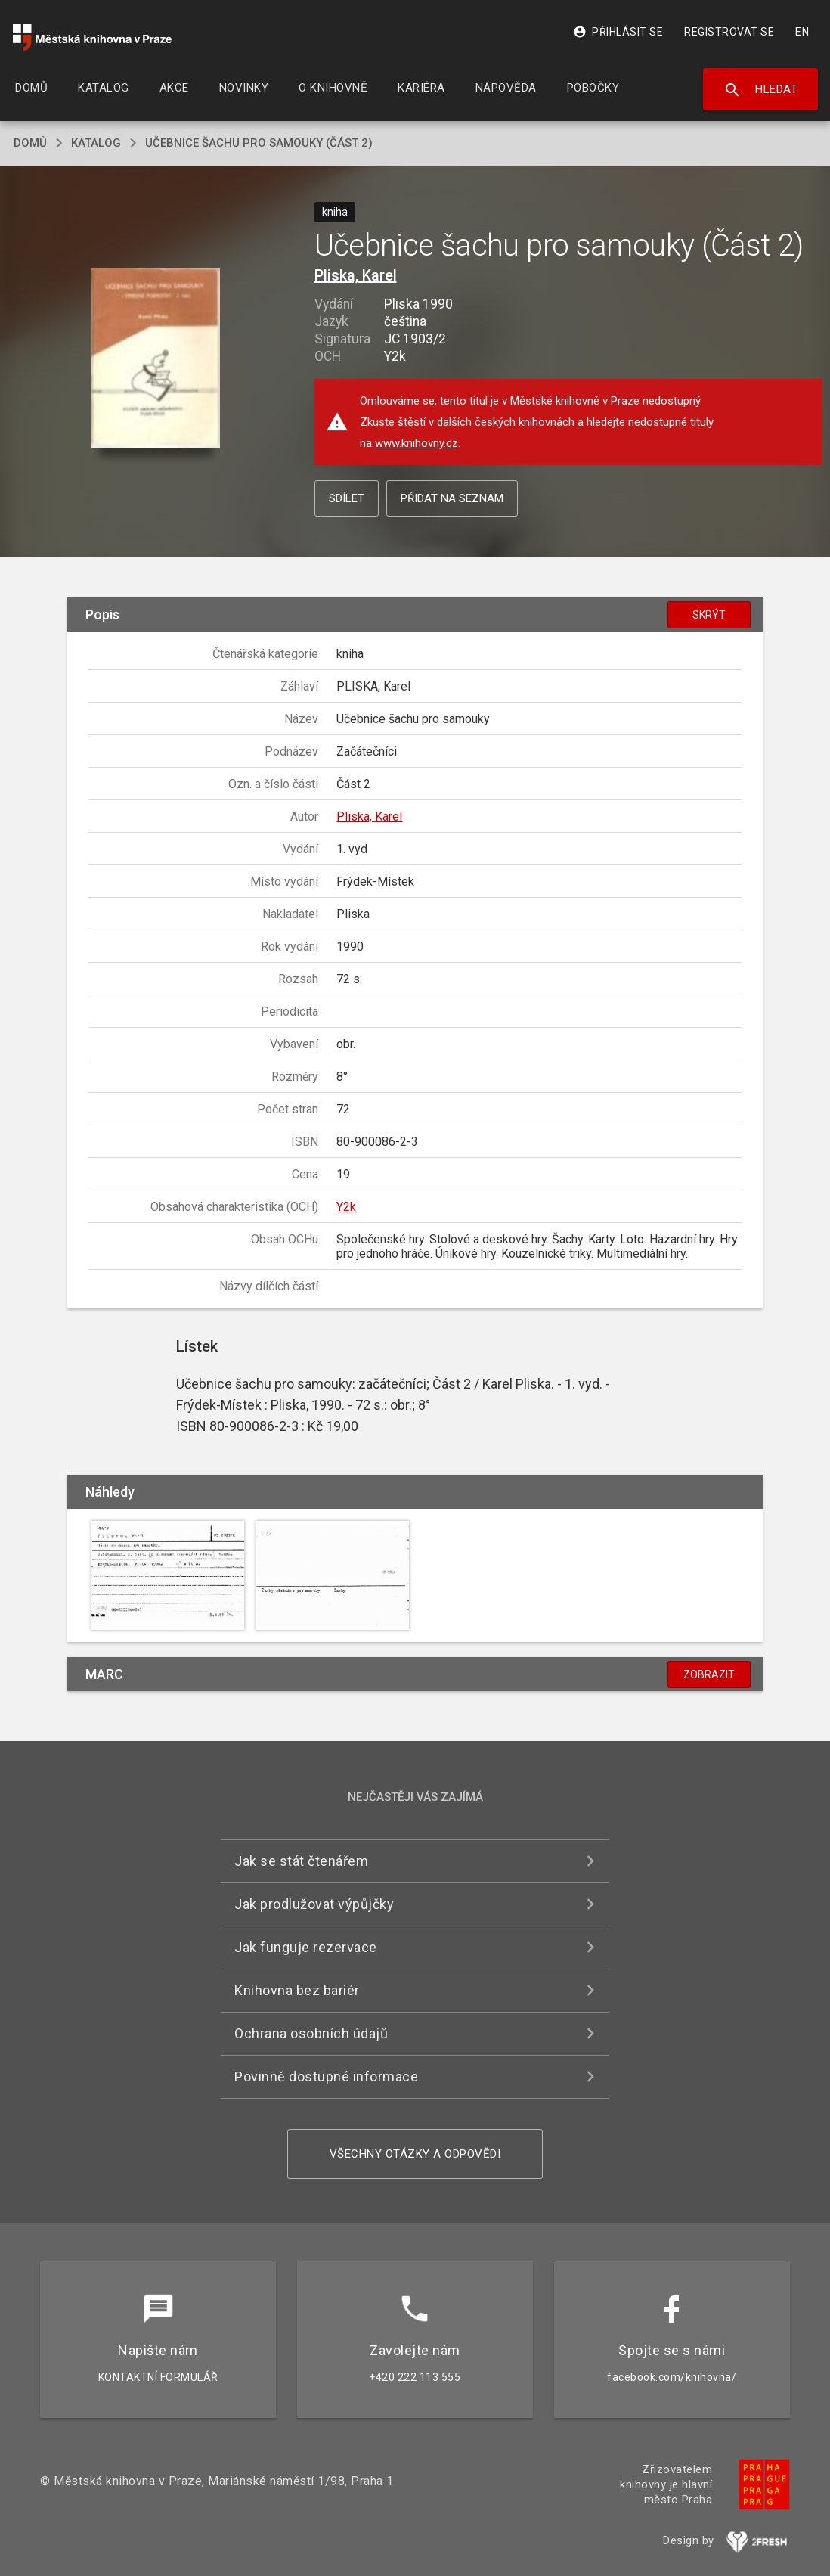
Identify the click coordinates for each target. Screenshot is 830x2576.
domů (30, 143)
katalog (96, 143)
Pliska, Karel (355, 275)
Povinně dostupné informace (326, 2076)
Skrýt (709, 615)
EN (802, 32)
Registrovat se (729, 32)
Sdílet (346, 498)
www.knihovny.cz (416, 443)
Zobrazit (709, 1674)
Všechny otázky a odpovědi (415, 2154)
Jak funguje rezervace (305, 1947)
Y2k (346, 1207)
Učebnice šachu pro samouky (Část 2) (259, 143)
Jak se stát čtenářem (301, 1861)
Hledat (760, 90)
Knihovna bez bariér (297, 1990)
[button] (155, 359)
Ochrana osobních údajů (311, 2033)
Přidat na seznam (452, 498)
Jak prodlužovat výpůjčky (314, 1904)
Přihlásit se (618, 32)
